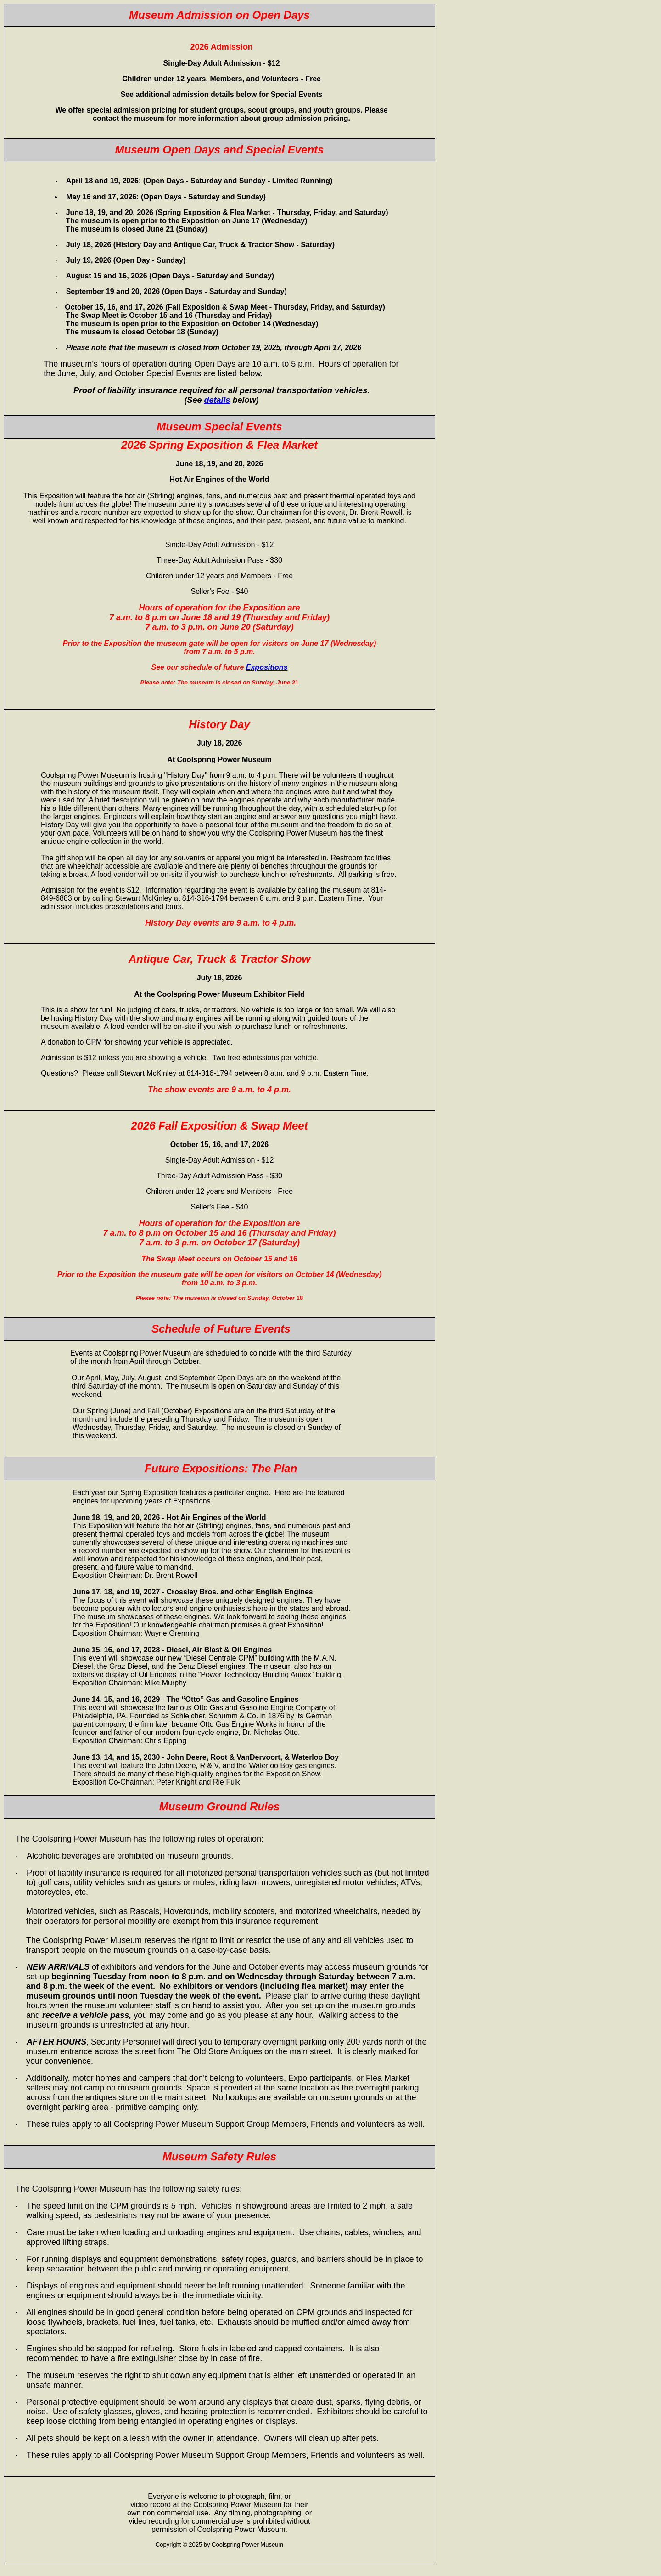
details (217, 400)
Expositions (267, 667)
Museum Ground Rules (219, 1806)
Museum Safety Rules (219, 2156)
